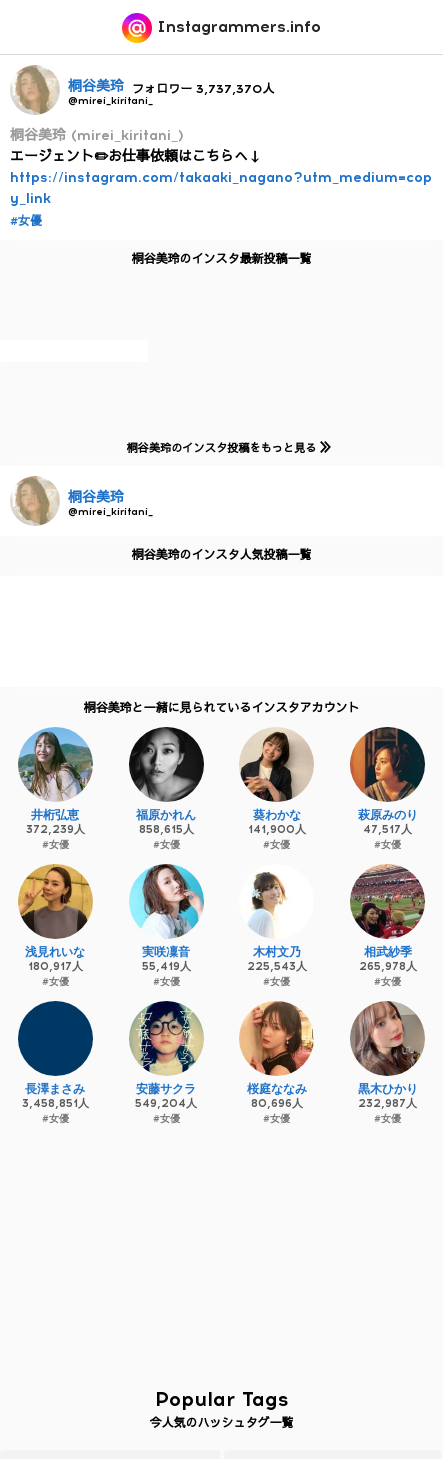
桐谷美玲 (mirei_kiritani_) (97, 135)
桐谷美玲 (96, 86)
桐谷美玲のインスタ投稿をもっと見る (224, 447)
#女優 (26, 221)
